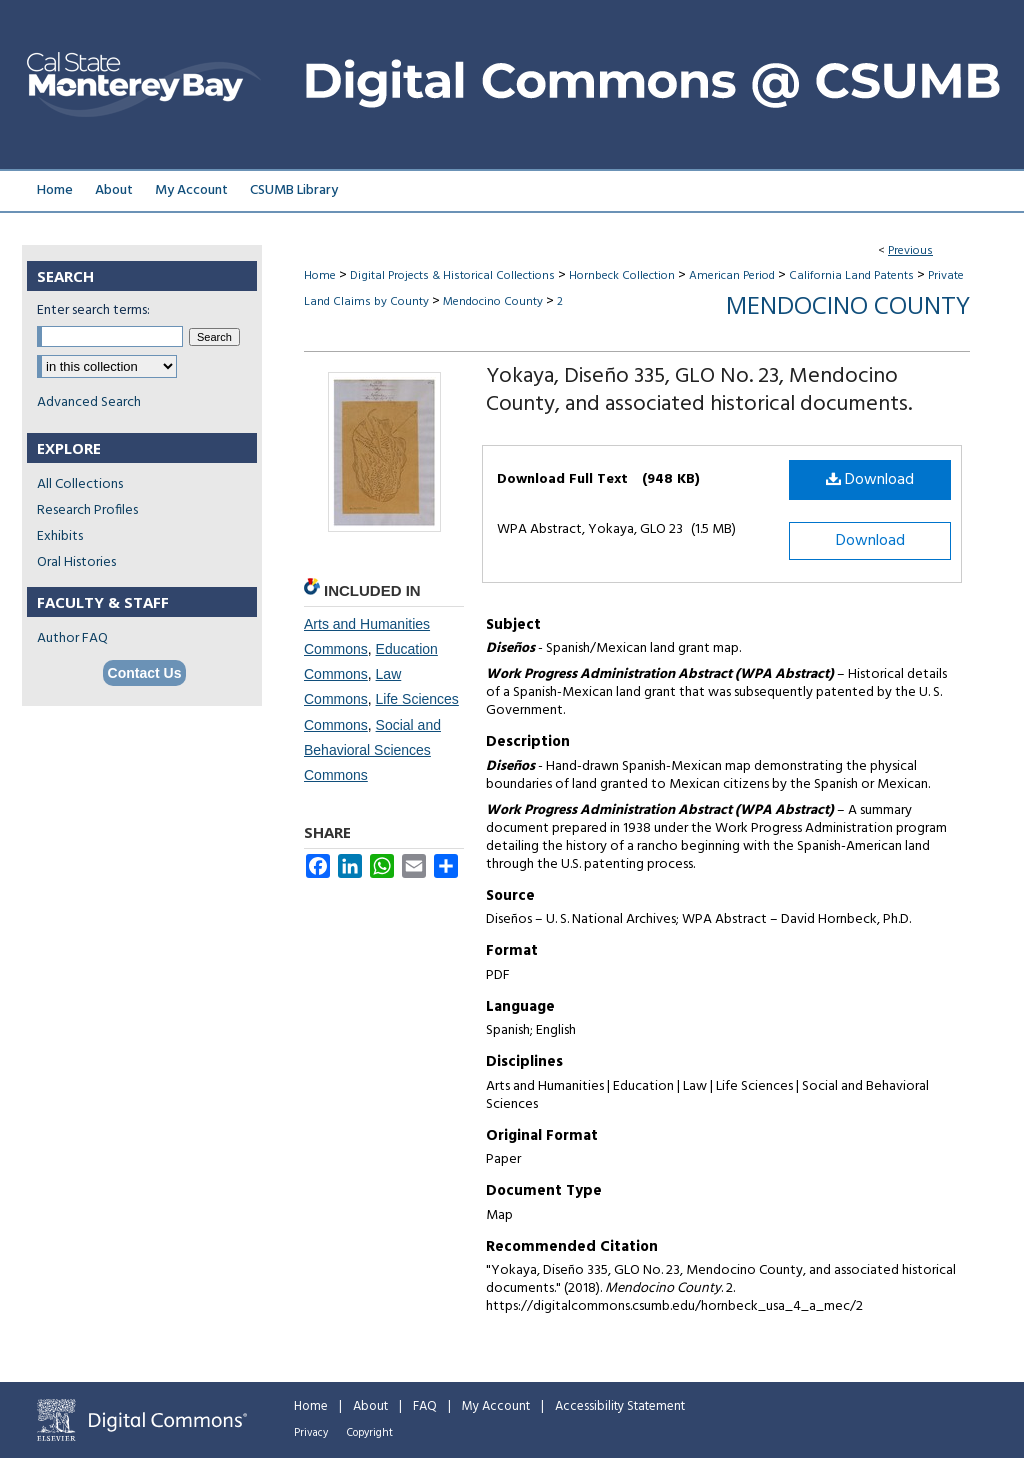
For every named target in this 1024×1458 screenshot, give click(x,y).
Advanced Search (89, 402)
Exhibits (60, 536)
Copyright (370, 1433)
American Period (732, 276)
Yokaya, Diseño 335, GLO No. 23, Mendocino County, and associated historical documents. (699, 390)
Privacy (311, 1433)
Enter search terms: (93, 310)
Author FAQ (72, 638)
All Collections (80, 484)
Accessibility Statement (620, 1406)
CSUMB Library (294, 190)
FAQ (425, 1406)
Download (870, 480)
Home (320, 276)
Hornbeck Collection (622, 276)
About (370, 1406)
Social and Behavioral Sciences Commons (372, 750)
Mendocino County (493, 302)
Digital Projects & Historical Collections (452, 276)
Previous (910, 251)
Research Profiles (87, 510)
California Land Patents (851, 276)
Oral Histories (76, 562)
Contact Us (145, 673)
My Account (496, 1406)
